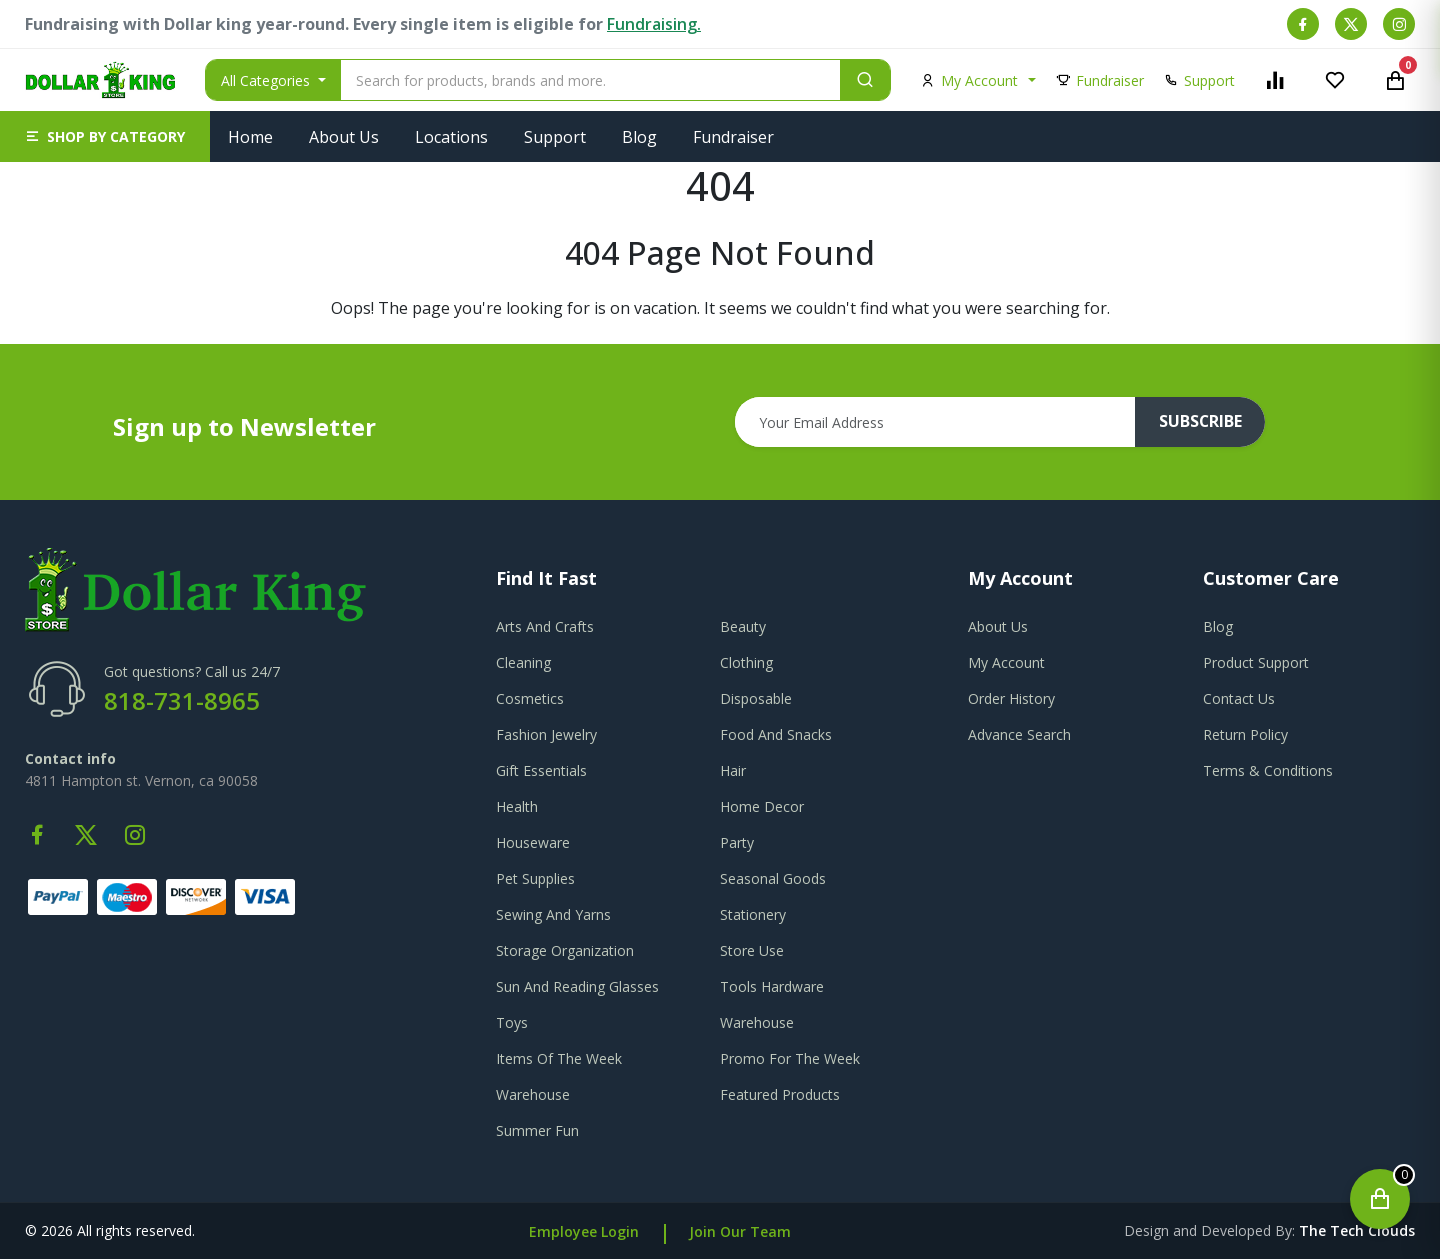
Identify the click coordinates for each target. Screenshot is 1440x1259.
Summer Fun (537, 1130)
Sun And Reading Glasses (577, 986)
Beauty (743, 626)
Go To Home (720, 332)
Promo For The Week (790, 1058)
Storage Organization (565, 950)
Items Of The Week (559, 1058)
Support (555, 137)
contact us (1239, 698)
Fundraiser (733, 137)
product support (1256, 662)
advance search (1019, 734)
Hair (733, 770)
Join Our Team (740, 1231)
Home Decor (762, 806)
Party (737, 842)
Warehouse (757, 1022)
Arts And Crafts (545, 626)
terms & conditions (1268, 770)
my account (1006, 662)
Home (250, 137)
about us (998, 626)
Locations (451, 137)
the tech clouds (1357, 1230)
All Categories (267, 80)
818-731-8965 (182, 700)
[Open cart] (1380, 1199)
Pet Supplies (535, 878)
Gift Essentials (541, 770)
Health (517, 806)
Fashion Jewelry (546, 734)
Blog (639, 137)
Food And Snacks (776, 734)
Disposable (756, 698)
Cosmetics (530, 698)
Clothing (746, 662)
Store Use (752, 950)
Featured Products (780, 1094)
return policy (1245, 734)
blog (1218, 626)
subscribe (1201, 422)
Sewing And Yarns (553, 914)
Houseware (533, 842)
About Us (344, 137)
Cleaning (523, 662)
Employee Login (584, 1231)
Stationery (753, 914)
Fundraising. (654, 24)
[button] (105, 136)
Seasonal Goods (773, 878)
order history (1011, 698)
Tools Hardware (772, 986)
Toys (512, 1022)
